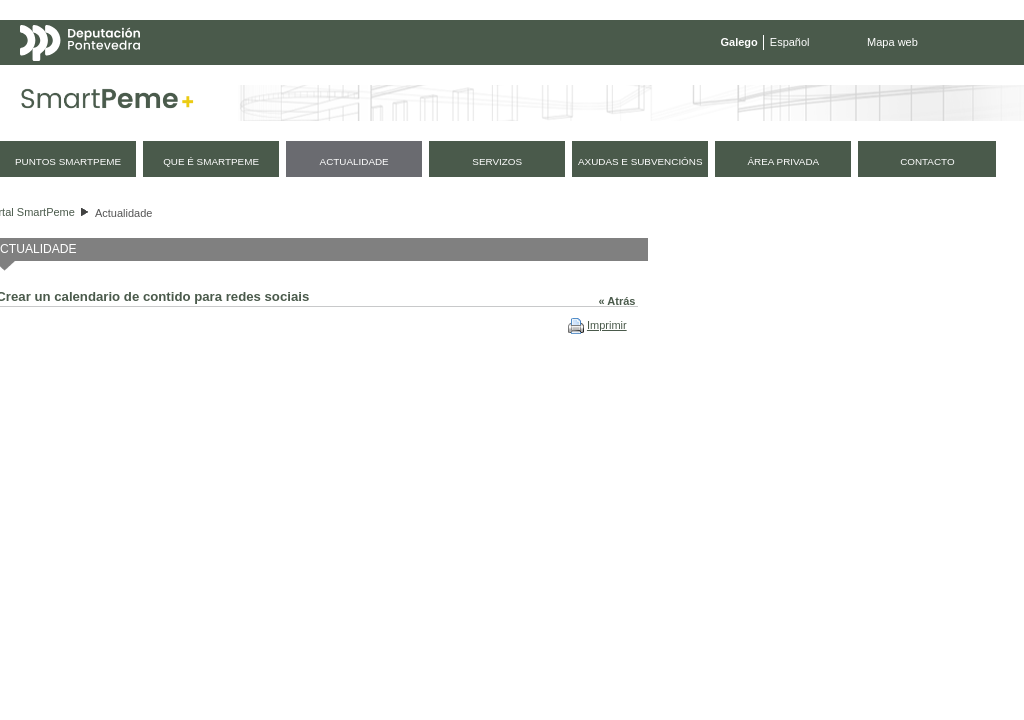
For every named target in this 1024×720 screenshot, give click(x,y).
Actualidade (124, 213)
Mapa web (892, 42)
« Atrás (617, 301)
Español (790, 42)
